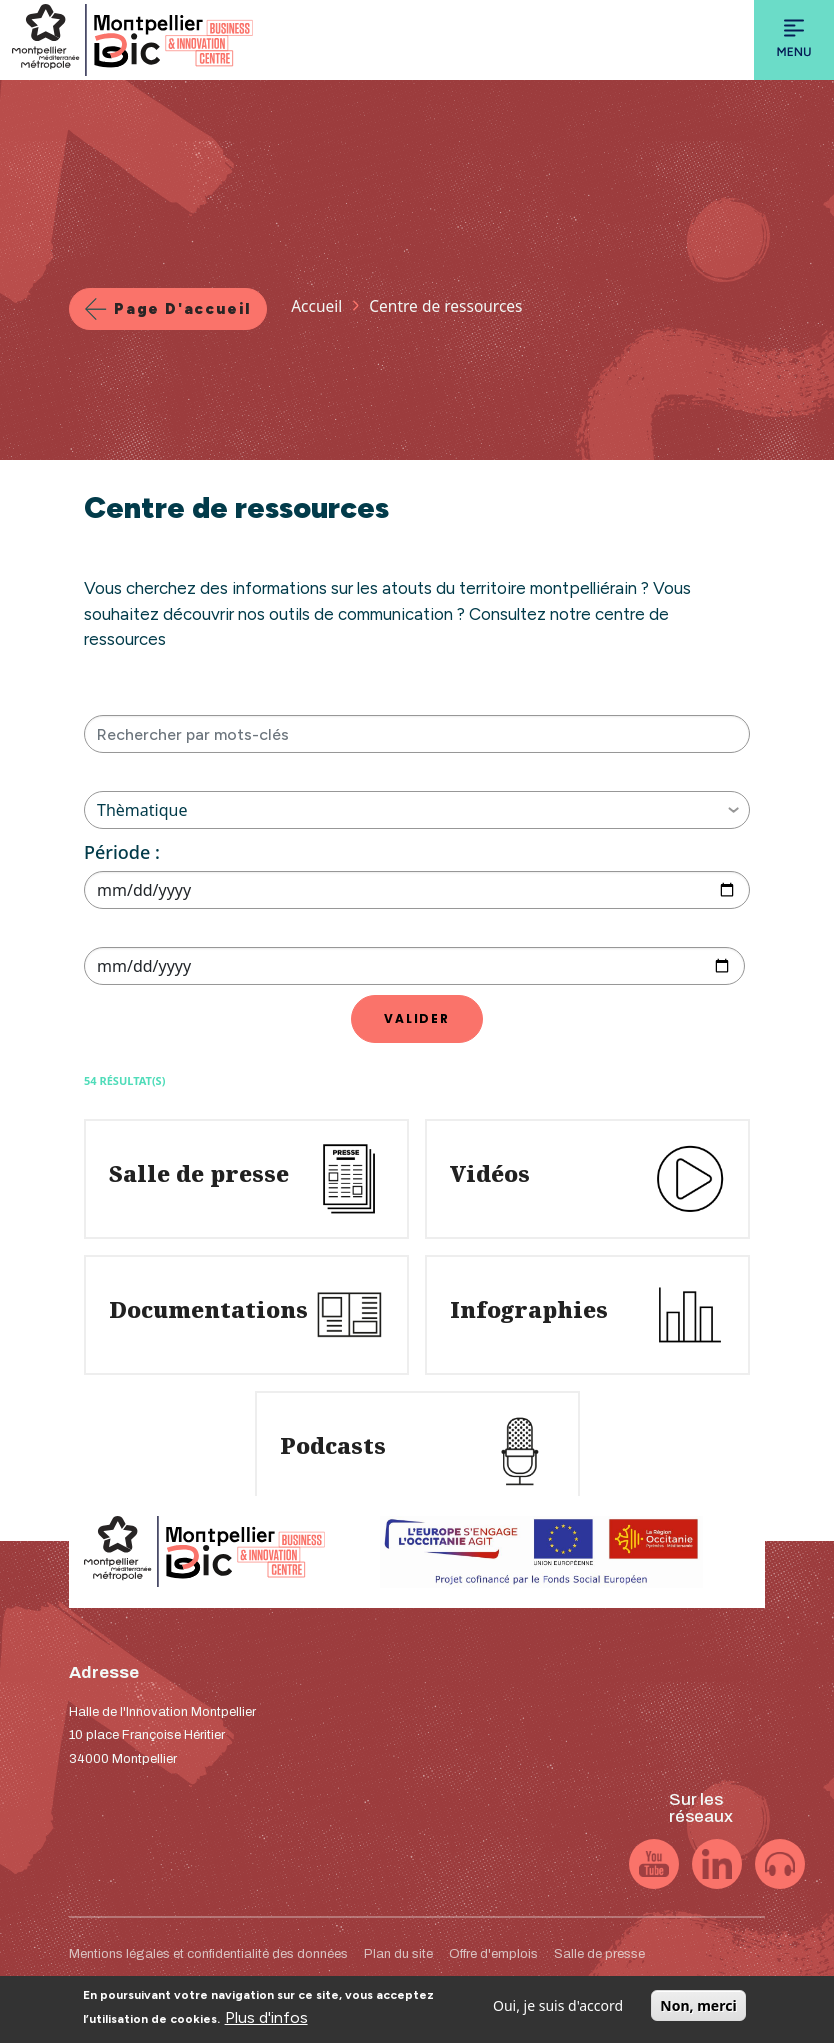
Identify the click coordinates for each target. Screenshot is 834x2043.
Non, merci (698, 2011)
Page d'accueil (182, 309)
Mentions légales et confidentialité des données (208, 1954)
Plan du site (398, 1954)
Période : (122, 852)
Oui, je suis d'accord (558, 2011)
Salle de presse (599, 1954)
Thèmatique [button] (418, 810)
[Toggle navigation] (794, 40)
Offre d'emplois (493, 1954)
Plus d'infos (266, 2023)
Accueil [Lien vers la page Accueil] (316, 306)
